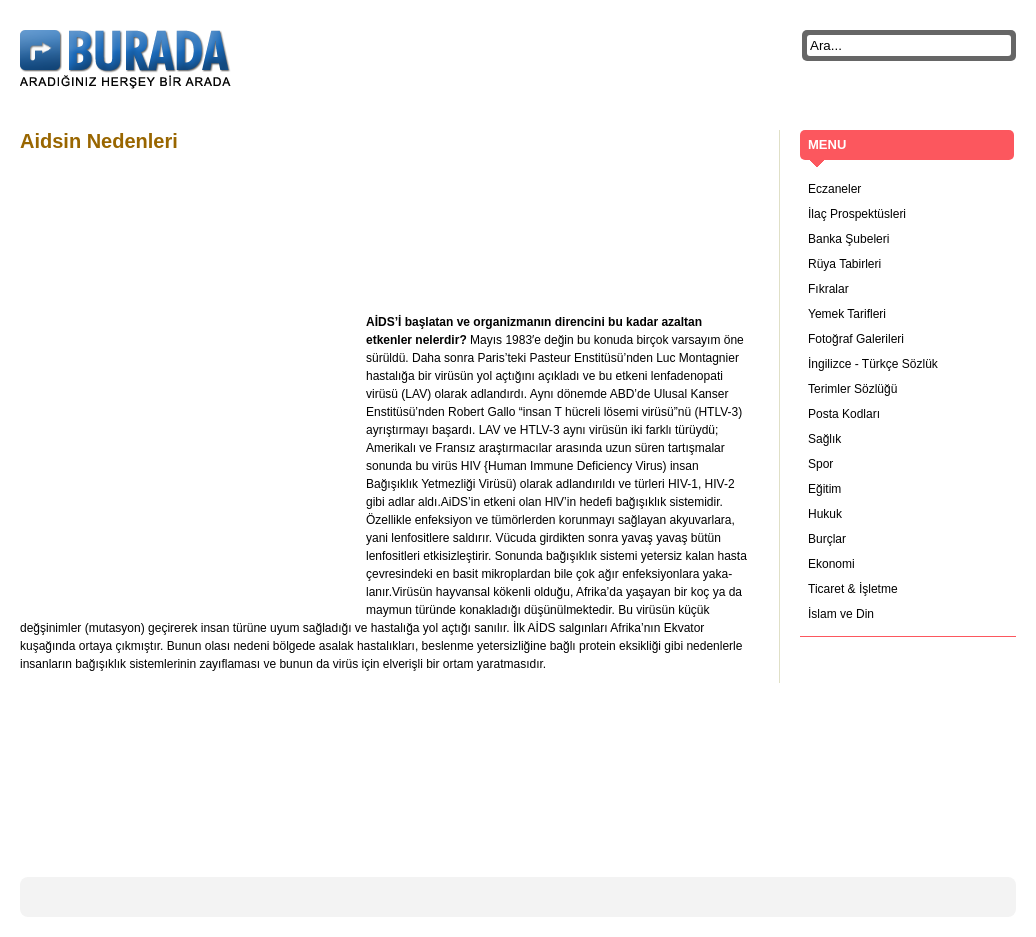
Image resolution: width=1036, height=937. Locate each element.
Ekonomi (831, 564)
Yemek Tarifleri (847, 314)
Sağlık (824, 439)
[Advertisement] (384, 213)
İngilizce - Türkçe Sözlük (873, 364)
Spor (820, 464)
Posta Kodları (844, 414)
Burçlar (827, 539)
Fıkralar (828, 289)
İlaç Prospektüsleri (857, 214)
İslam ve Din (841, 614)
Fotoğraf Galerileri (856, 339)
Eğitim (824, 489)
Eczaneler (834, 189)
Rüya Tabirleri (844, 264)
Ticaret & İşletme (853, 589)
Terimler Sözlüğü (852, 389)
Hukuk (825, 514)
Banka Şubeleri (848, 239)
